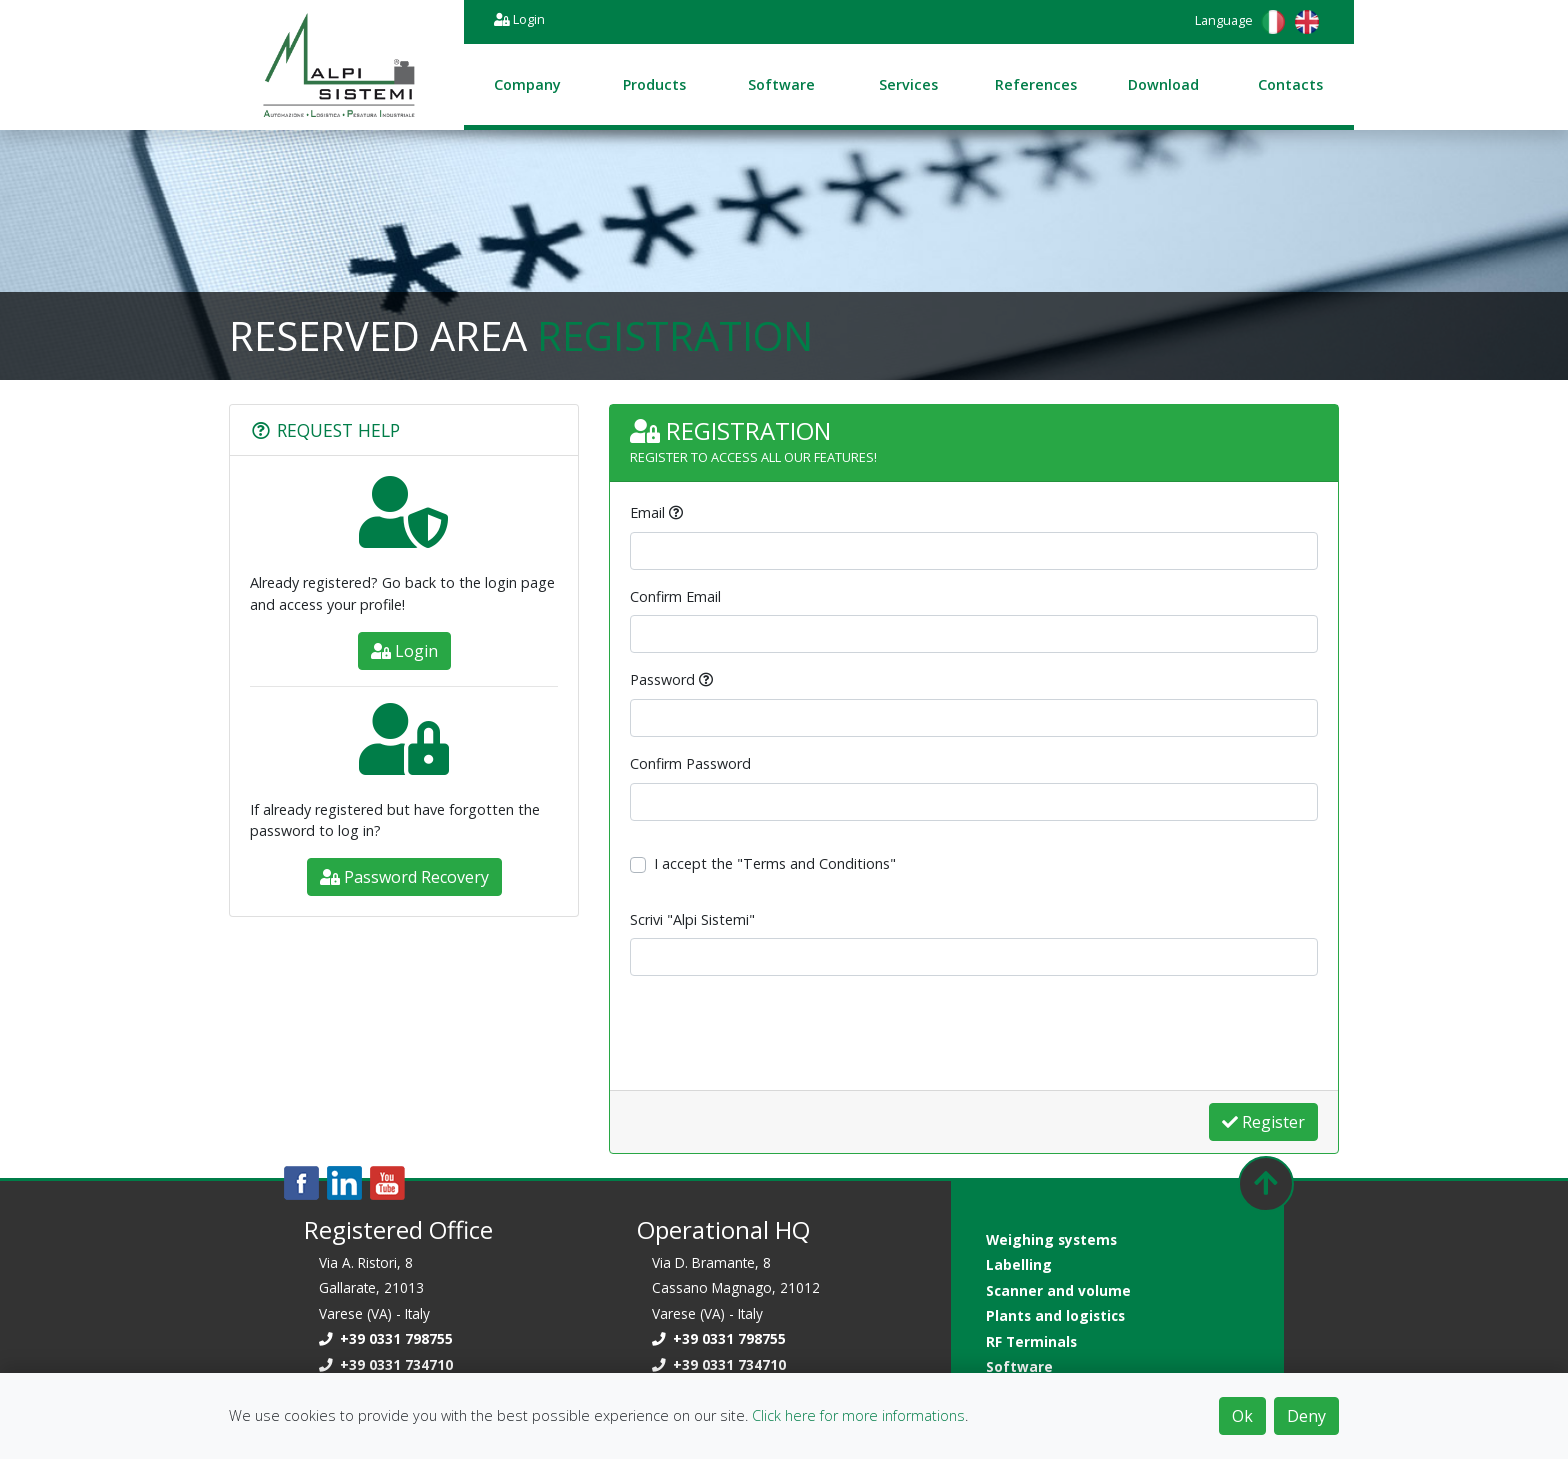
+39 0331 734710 (386, 1364)
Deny (1306, 1416)
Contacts (1290, 84)
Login (519, 19)
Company (527, 84)
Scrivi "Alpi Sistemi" (692, 919)
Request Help (325, 430)
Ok (1242, 1416)
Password (662, 679)
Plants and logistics (1055, 1315)
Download (1163, 84)
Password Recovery (404, 877)
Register (1263, 1122)
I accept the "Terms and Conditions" (775, 863)
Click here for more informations (858, 1415)
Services (908, 84)
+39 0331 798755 (386, 1338)
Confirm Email (675, 596)
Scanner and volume (1058, 1290)
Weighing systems (1051, 1239)
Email (647, 512)
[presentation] (782, 1031)
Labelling (1019, 1264)
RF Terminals (1031, 1341)
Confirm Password (690, 763)
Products (654, 84)
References (1036, 84)
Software (781, 84)
